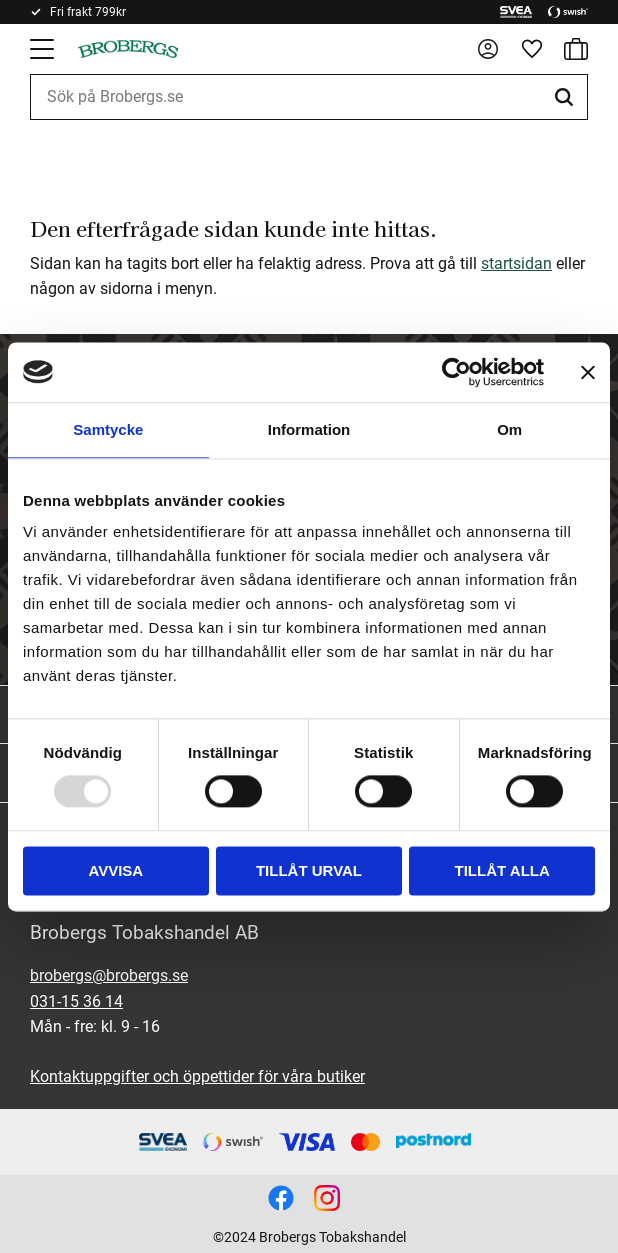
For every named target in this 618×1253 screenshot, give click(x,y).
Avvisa (115, 870)
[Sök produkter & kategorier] (309, 97)
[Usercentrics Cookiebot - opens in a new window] (456, 372)
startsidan (516, 263)
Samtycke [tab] (108, 429)
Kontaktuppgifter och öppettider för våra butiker (197, 1076)
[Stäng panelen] (588, 372)
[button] (44, 49)
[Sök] (567, 97)
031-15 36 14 (76, 1001)
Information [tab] (309, 429)
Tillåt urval (309, 870)
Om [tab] (509, 429)
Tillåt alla (502, 870)
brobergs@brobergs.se (109, 975)
